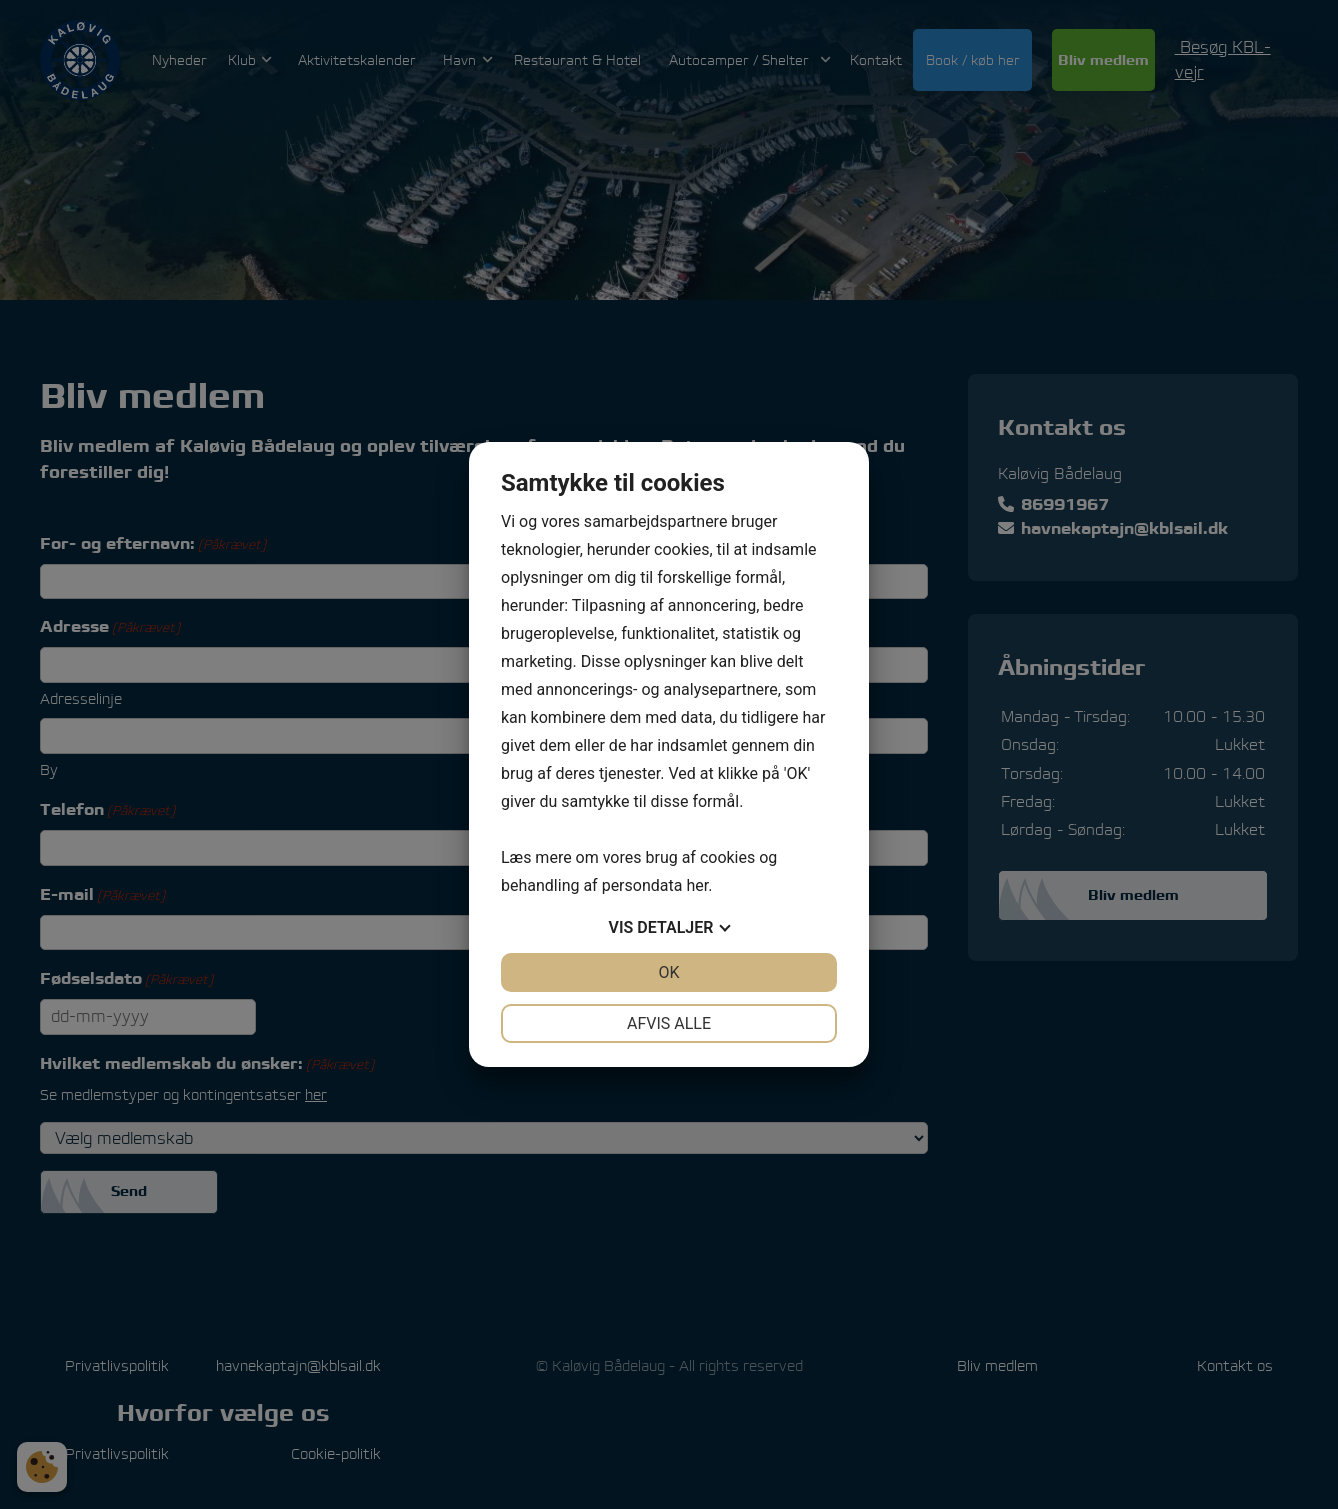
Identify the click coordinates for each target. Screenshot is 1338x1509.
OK (668, 972)
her (697, 885)
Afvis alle (669, 1023)
